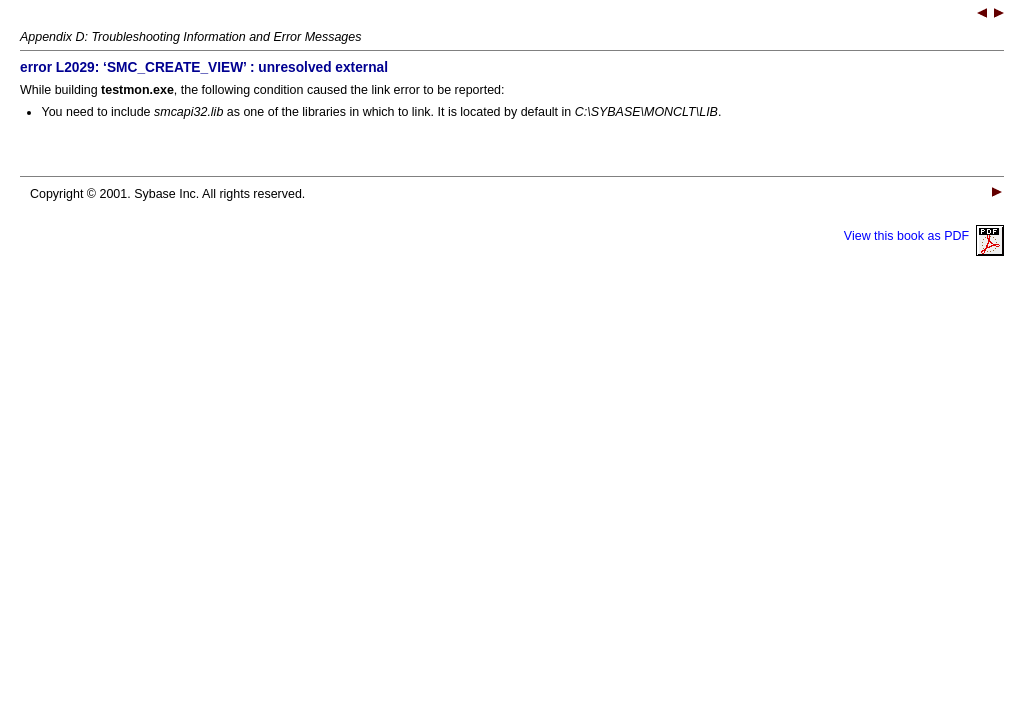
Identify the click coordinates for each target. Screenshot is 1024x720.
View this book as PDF (924, 236)
